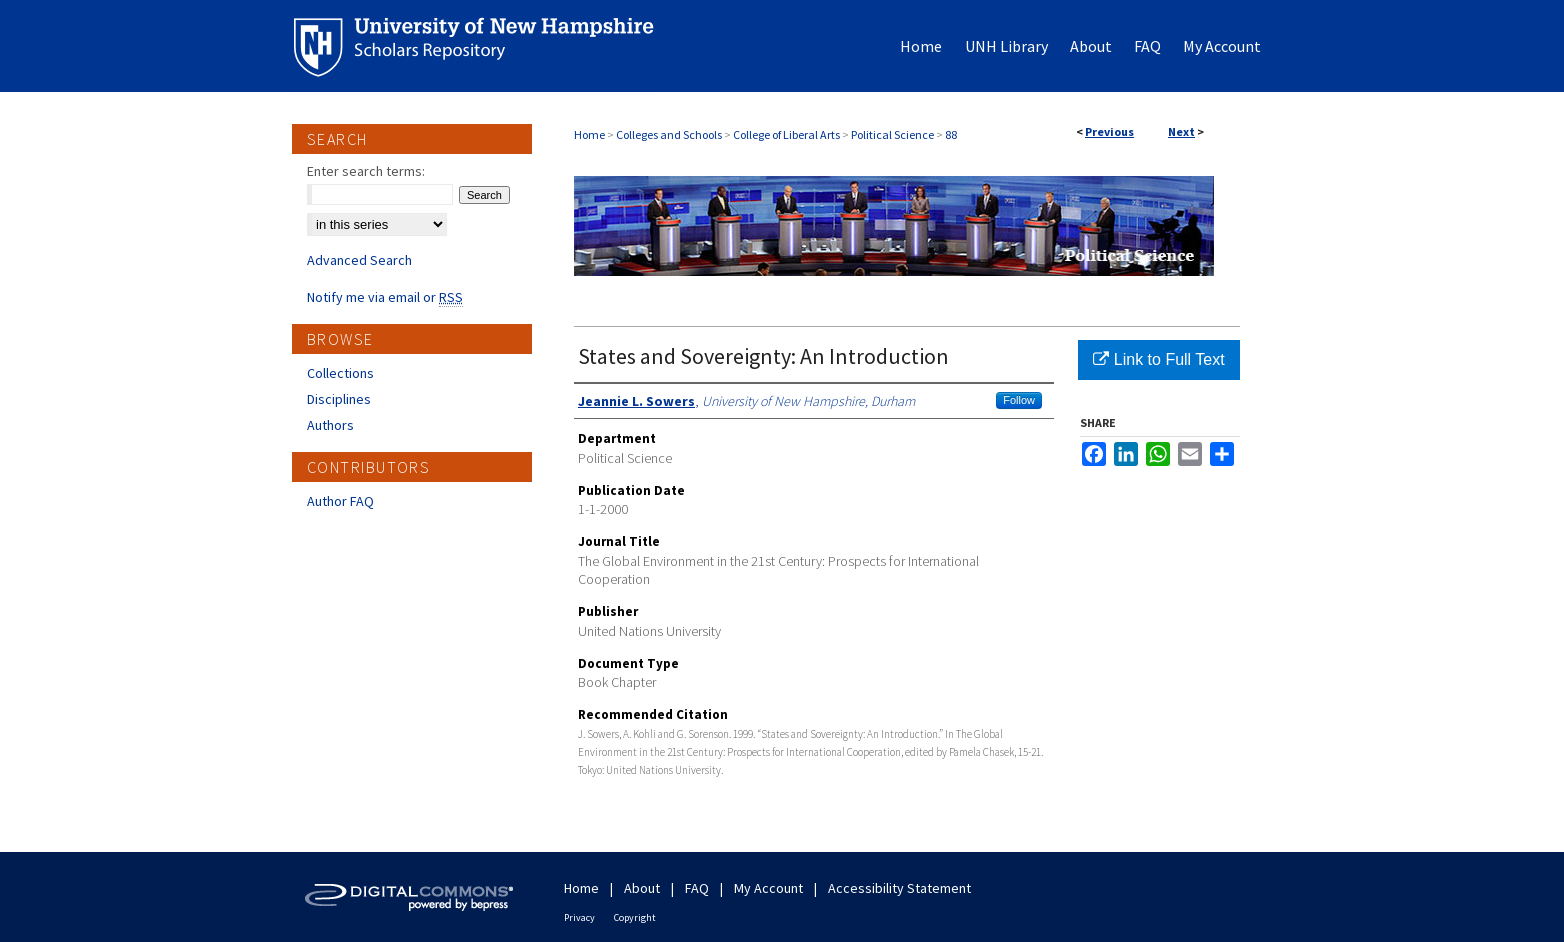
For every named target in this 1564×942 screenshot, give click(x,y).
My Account (768, 888)
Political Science (892, 134)
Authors (330, 425)
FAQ (697, 888)
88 (951, 134)
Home (589, 134)
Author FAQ (340, 501)
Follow (1019, 400)
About (642, 888)
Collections (340, 373)
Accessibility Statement (899, 888)
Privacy (579, 917)
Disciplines (339, 399)
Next (1181, 131)
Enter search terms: (366, 171)
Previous (1109, 131)
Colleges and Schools (669, 134)
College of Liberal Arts (786, 134)
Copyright (635, 917)
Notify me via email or (385, 297)
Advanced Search (359, 260)
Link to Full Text (1158, 359)
